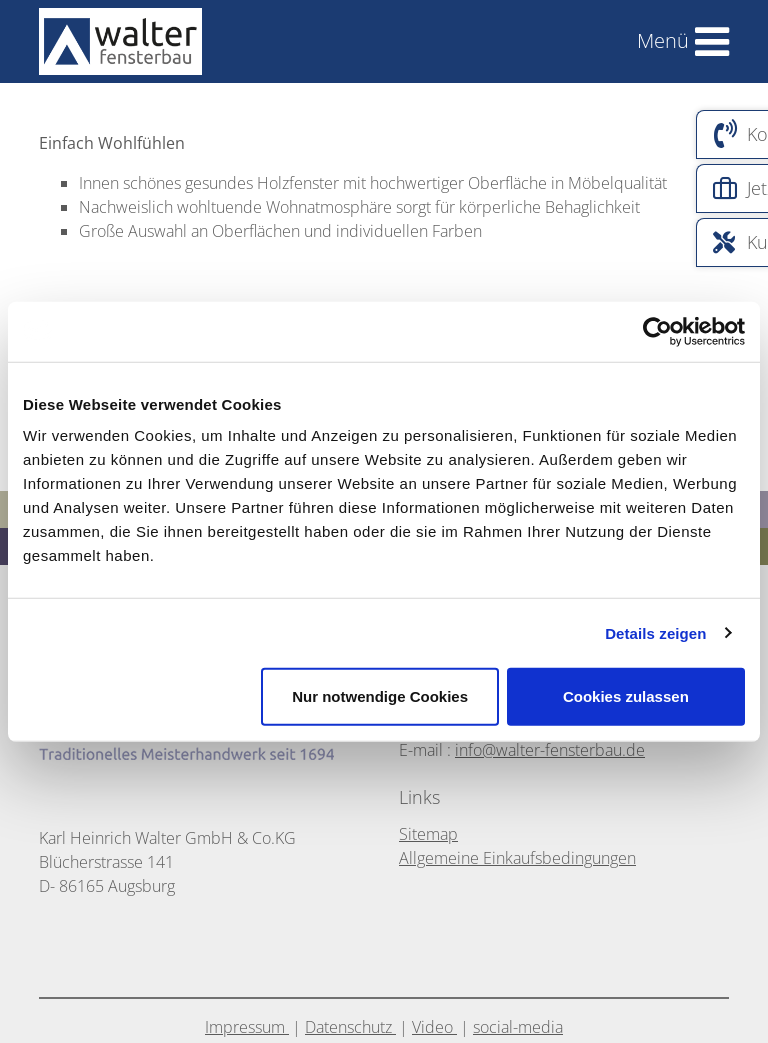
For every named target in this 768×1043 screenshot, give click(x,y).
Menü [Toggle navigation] (663, 40)
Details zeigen (655, 632)
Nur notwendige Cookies (380, 696)
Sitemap (428, 834)
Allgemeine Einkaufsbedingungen (517, 858)
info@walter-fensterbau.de (550, 750)
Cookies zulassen (626, 696)
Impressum (247, 1027)
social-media (518, 1027)
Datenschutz (350, 1027)
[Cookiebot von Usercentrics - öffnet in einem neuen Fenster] (657, 331)
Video (434, 1027)
